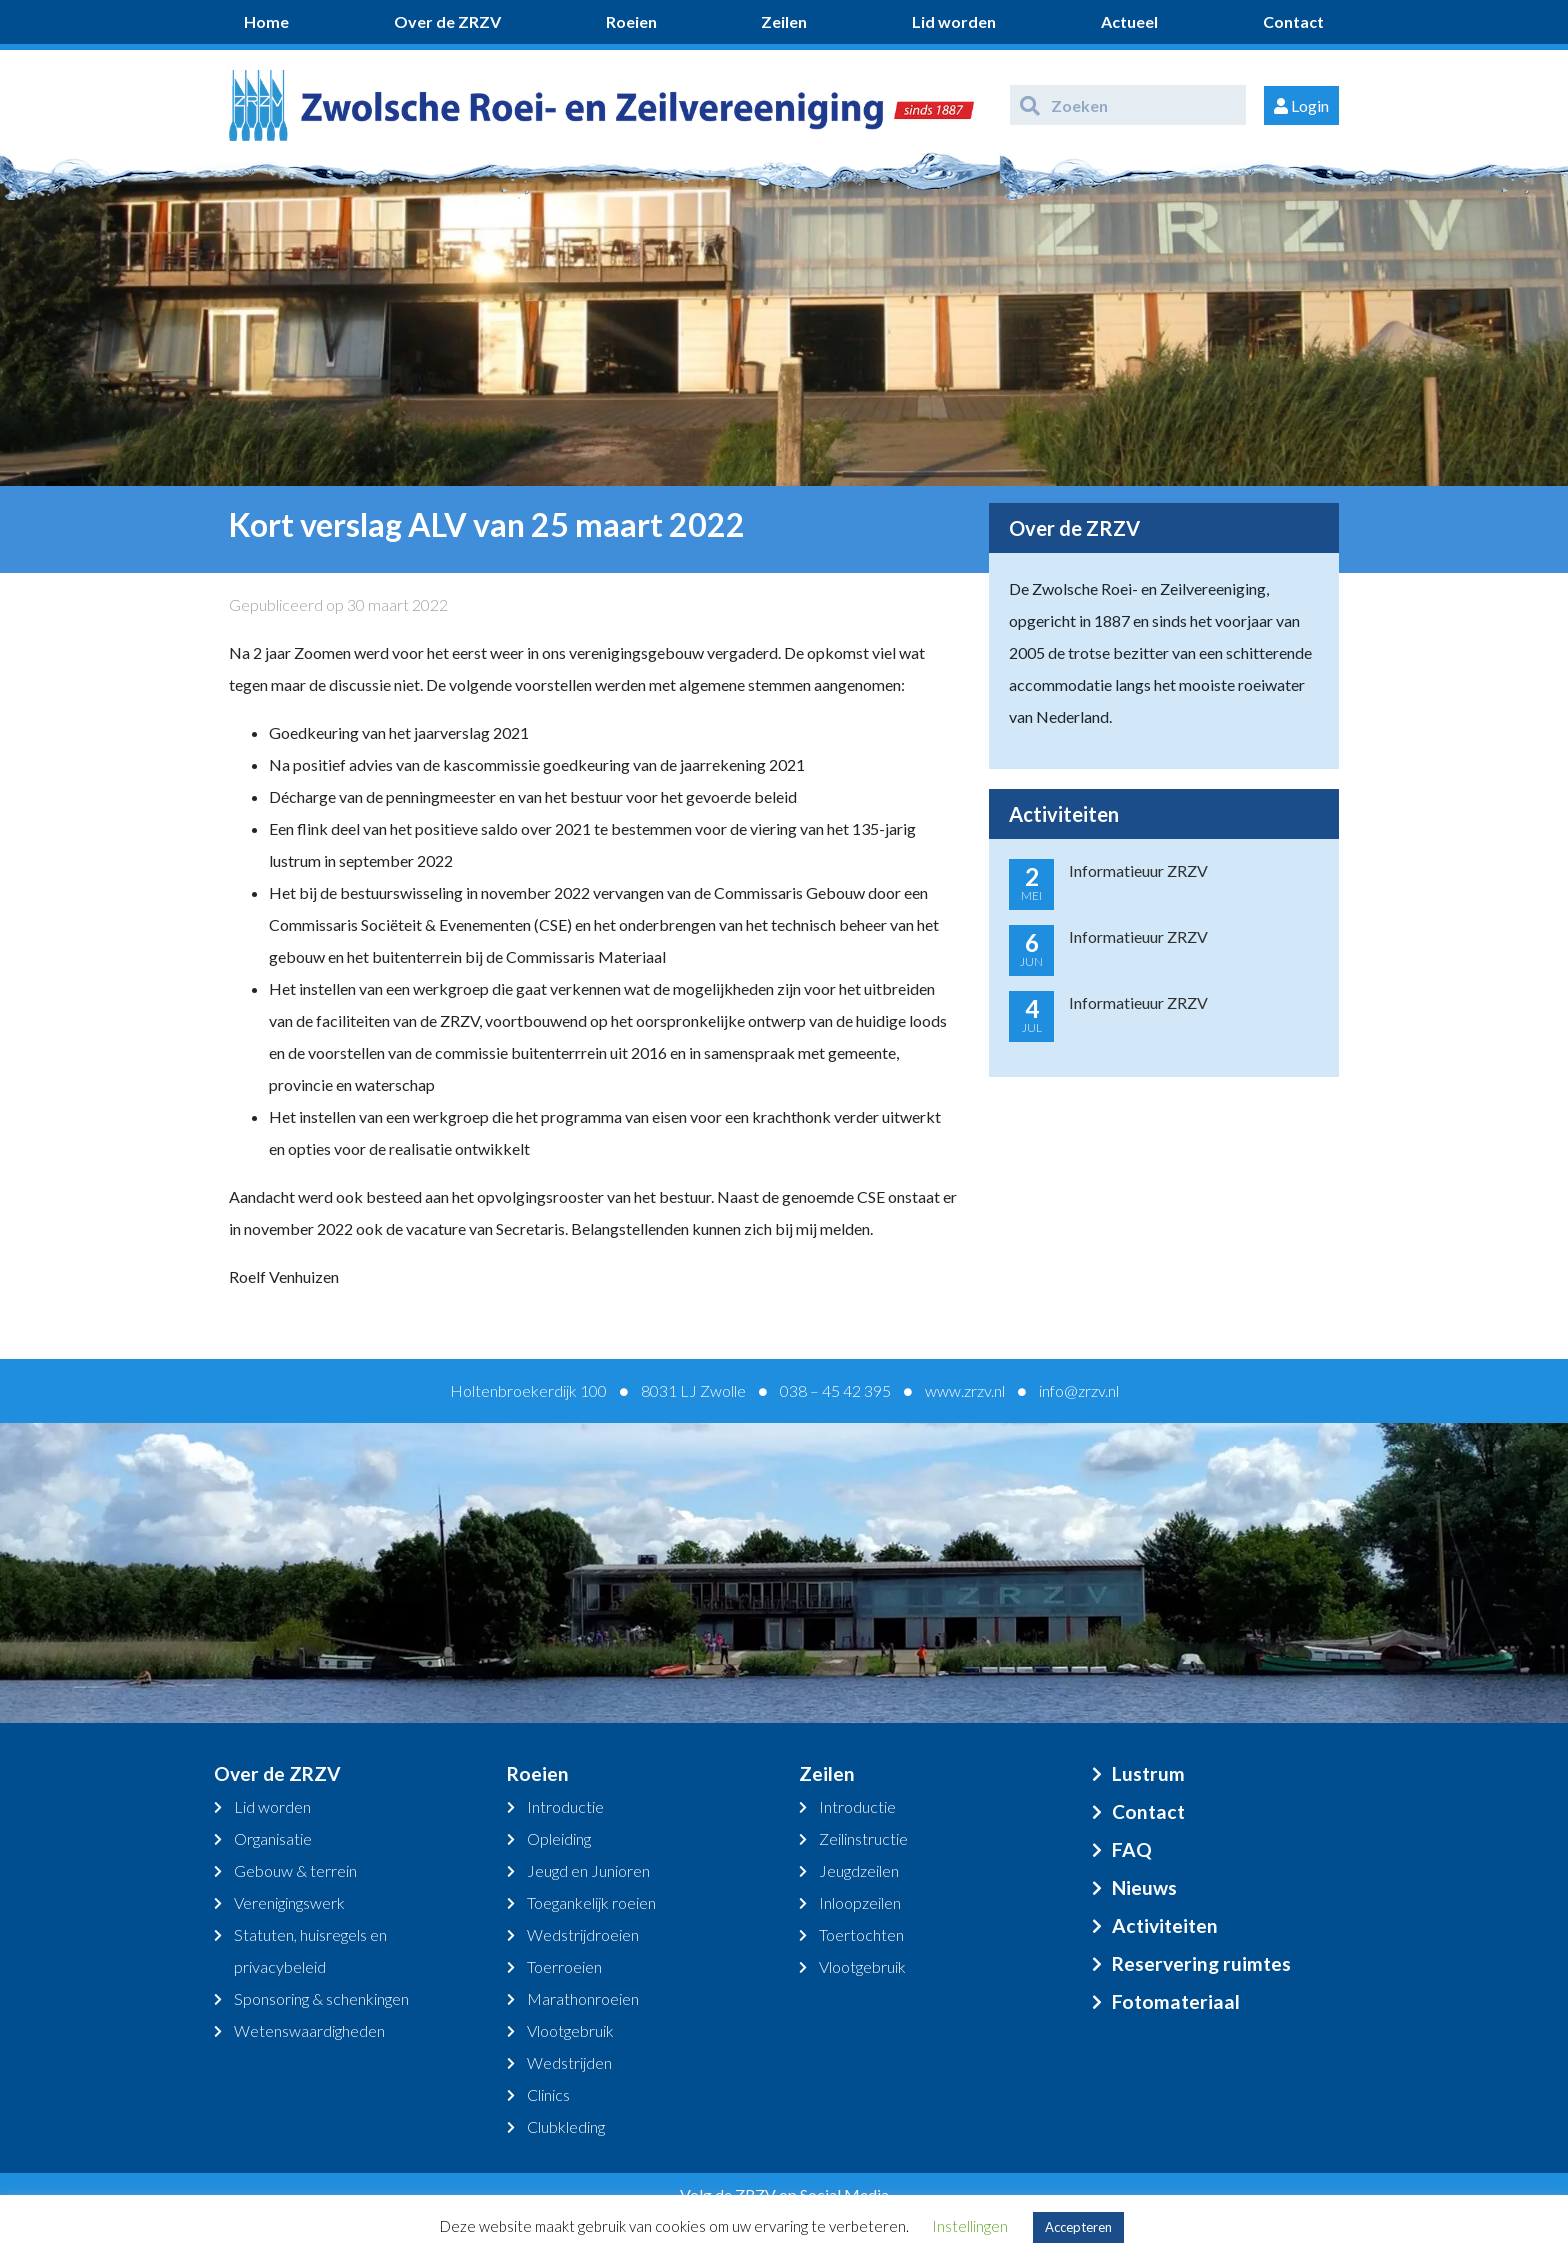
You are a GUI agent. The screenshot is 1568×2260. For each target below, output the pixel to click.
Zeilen (784, 21)
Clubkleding (566, 2126)
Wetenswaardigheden (309, 2030)
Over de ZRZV (447, 21)
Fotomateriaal (1176, 2001)
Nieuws (1144, 1887)
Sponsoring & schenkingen (321, 1998)
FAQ (1132, 1849)
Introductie (565, 1806)
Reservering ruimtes (1201, 1963)
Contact (1293, 21)
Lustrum (1148, 1773)
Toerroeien (564, 1966)
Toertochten (861, 1934)
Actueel (1129, 21)
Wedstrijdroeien (583, 1934)
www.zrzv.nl (965, 1390)
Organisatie (273, 1838)
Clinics (548, 2094)
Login (1301, 105)
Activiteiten (1165, 1925)
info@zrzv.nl (1079, 1390)
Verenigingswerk (289, 1902)
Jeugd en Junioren (588, 1870)
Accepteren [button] (1078, 2227)
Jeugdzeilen (859, 1870)
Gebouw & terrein (295, 1870)
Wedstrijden (569, 2062)
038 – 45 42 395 (835, 1390)
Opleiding (559, 1838)
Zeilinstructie (863, 1838)
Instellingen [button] (970, 2226)
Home (266, 21)
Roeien (631, 21)
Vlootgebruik (570, 2030)
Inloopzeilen (860, 1902)
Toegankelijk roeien (591, 1902)
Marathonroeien (583, 1998)
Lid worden (954, 21)
